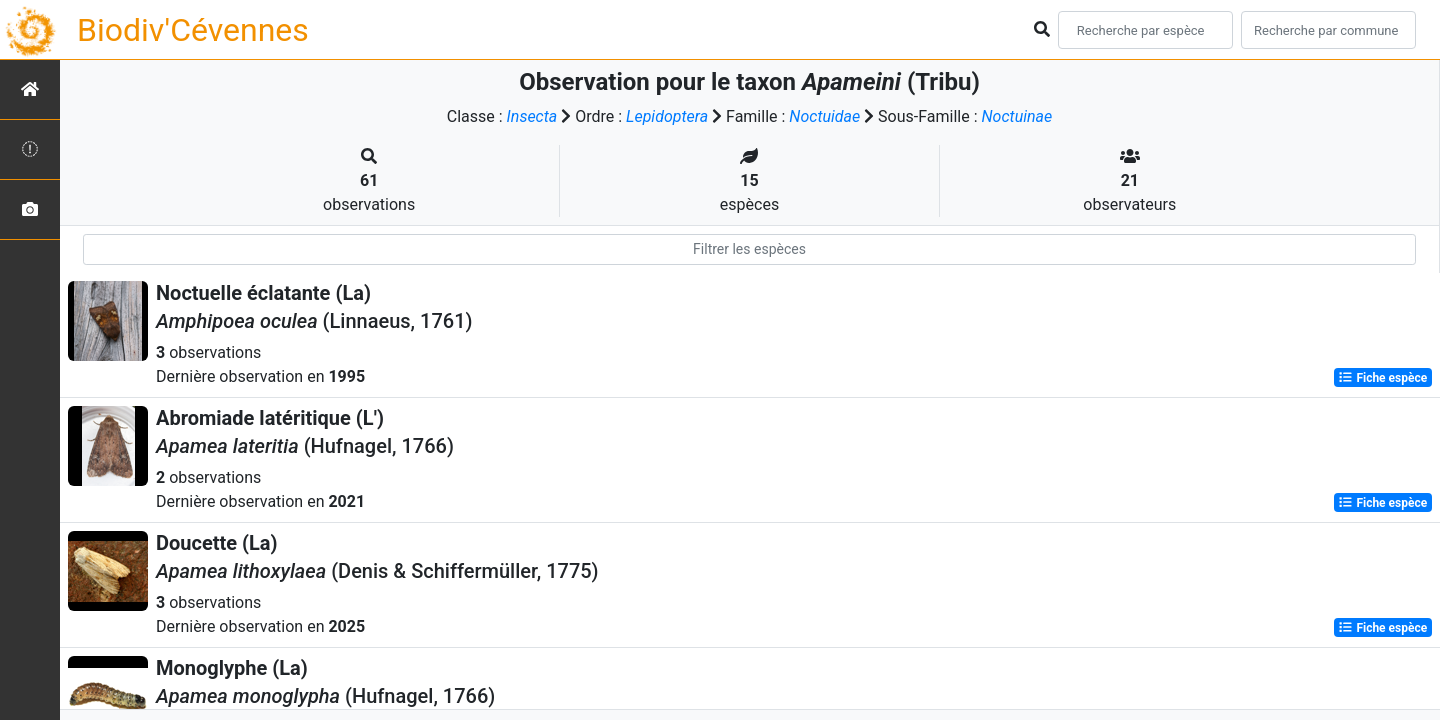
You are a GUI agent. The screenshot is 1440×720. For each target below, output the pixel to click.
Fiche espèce (1382, 378)
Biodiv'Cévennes (193, 30)
